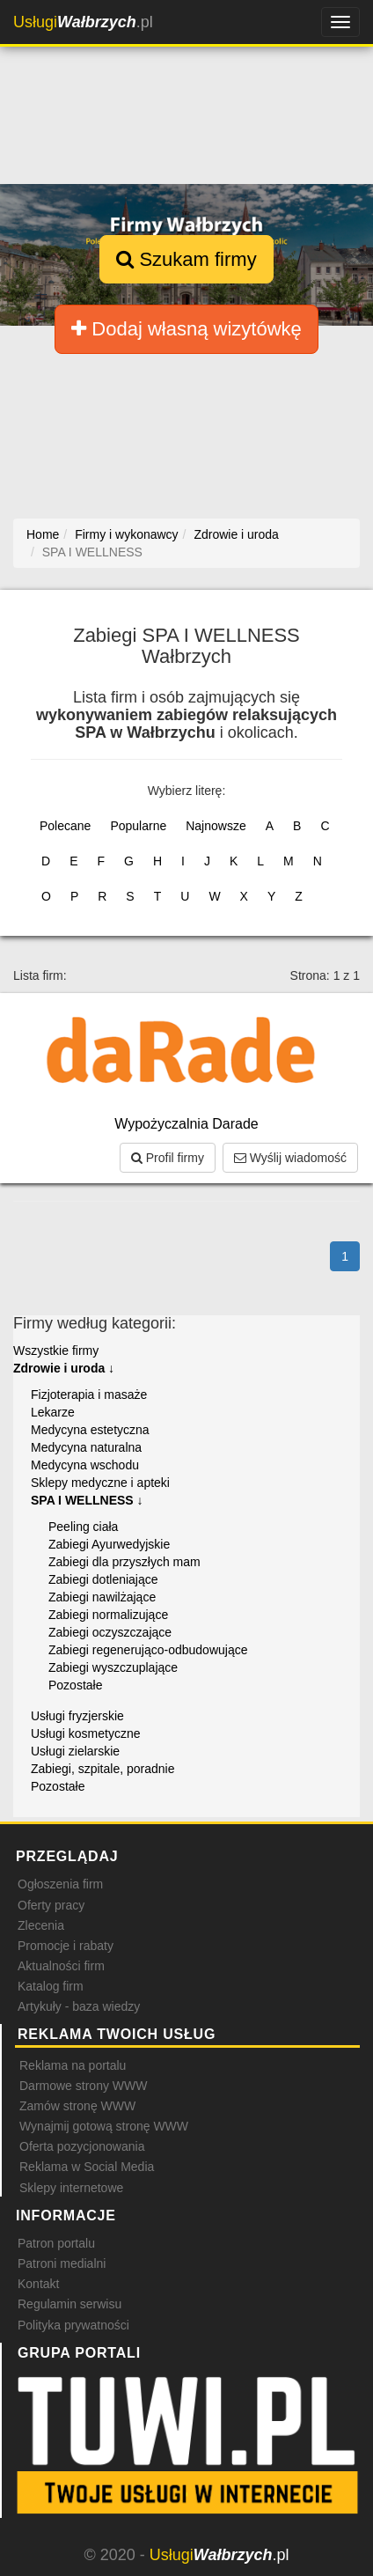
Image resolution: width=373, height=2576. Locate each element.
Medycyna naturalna (86, 1447)
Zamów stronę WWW (77, 2106)
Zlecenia (41, 1925)
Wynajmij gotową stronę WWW (103, 2126)
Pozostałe (75, 1685)
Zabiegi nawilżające (102, 1597)
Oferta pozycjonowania (81, 2146)
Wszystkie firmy (56, 1350)
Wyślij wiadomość (290, 1158)
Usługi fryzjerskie (77, 1716)
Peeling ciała (83, 1527)
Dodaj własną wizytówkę (186, 329)
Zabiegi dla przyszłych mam (124, 1562)
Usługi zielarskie (75, 1751)
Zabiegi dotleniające (103, 1579)
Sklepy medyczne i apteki (100, 1483)
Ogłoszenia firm (60, 1884)
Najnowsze (215, 826)
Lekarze (53, 1412)
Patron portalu (56, 2243)
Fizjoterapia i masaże (89, 1394)
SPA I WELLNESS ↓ (87, 1500)
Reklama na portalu (72, 2065)
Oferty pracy (51, 1905)
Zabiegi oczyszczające (110, 1632)
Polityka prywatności (73, 2325)
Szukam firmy (186, 259)
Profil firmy (167, 1158)
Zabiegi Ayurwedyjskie (109, 1544)
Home (42, 534)
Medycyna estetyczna (90, 1430)
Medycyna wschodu (85, 1465)
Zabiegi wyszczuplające (113, 1667)
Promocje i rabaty (65, 1946)
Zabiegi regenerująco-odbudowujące (148, 1650)
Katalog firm (51, 1986)
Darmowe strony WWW (83, 2086)
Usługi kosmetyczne (86, 1733)
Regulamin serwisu (69, 2304)
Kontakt (38, 2284)
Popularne (138, 826)
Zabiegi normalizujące (108, 1615)
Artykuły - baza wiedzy (79, 2006)
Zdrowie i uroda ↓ (63, 1368)
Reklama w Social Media (86, 2167)
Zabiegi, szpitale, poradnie (102, 1769)
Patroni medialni (62, 2263)
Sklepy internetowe (71, 2188)
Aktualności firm (61, 1966)
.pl (83, 22)
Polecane (65, 826)
